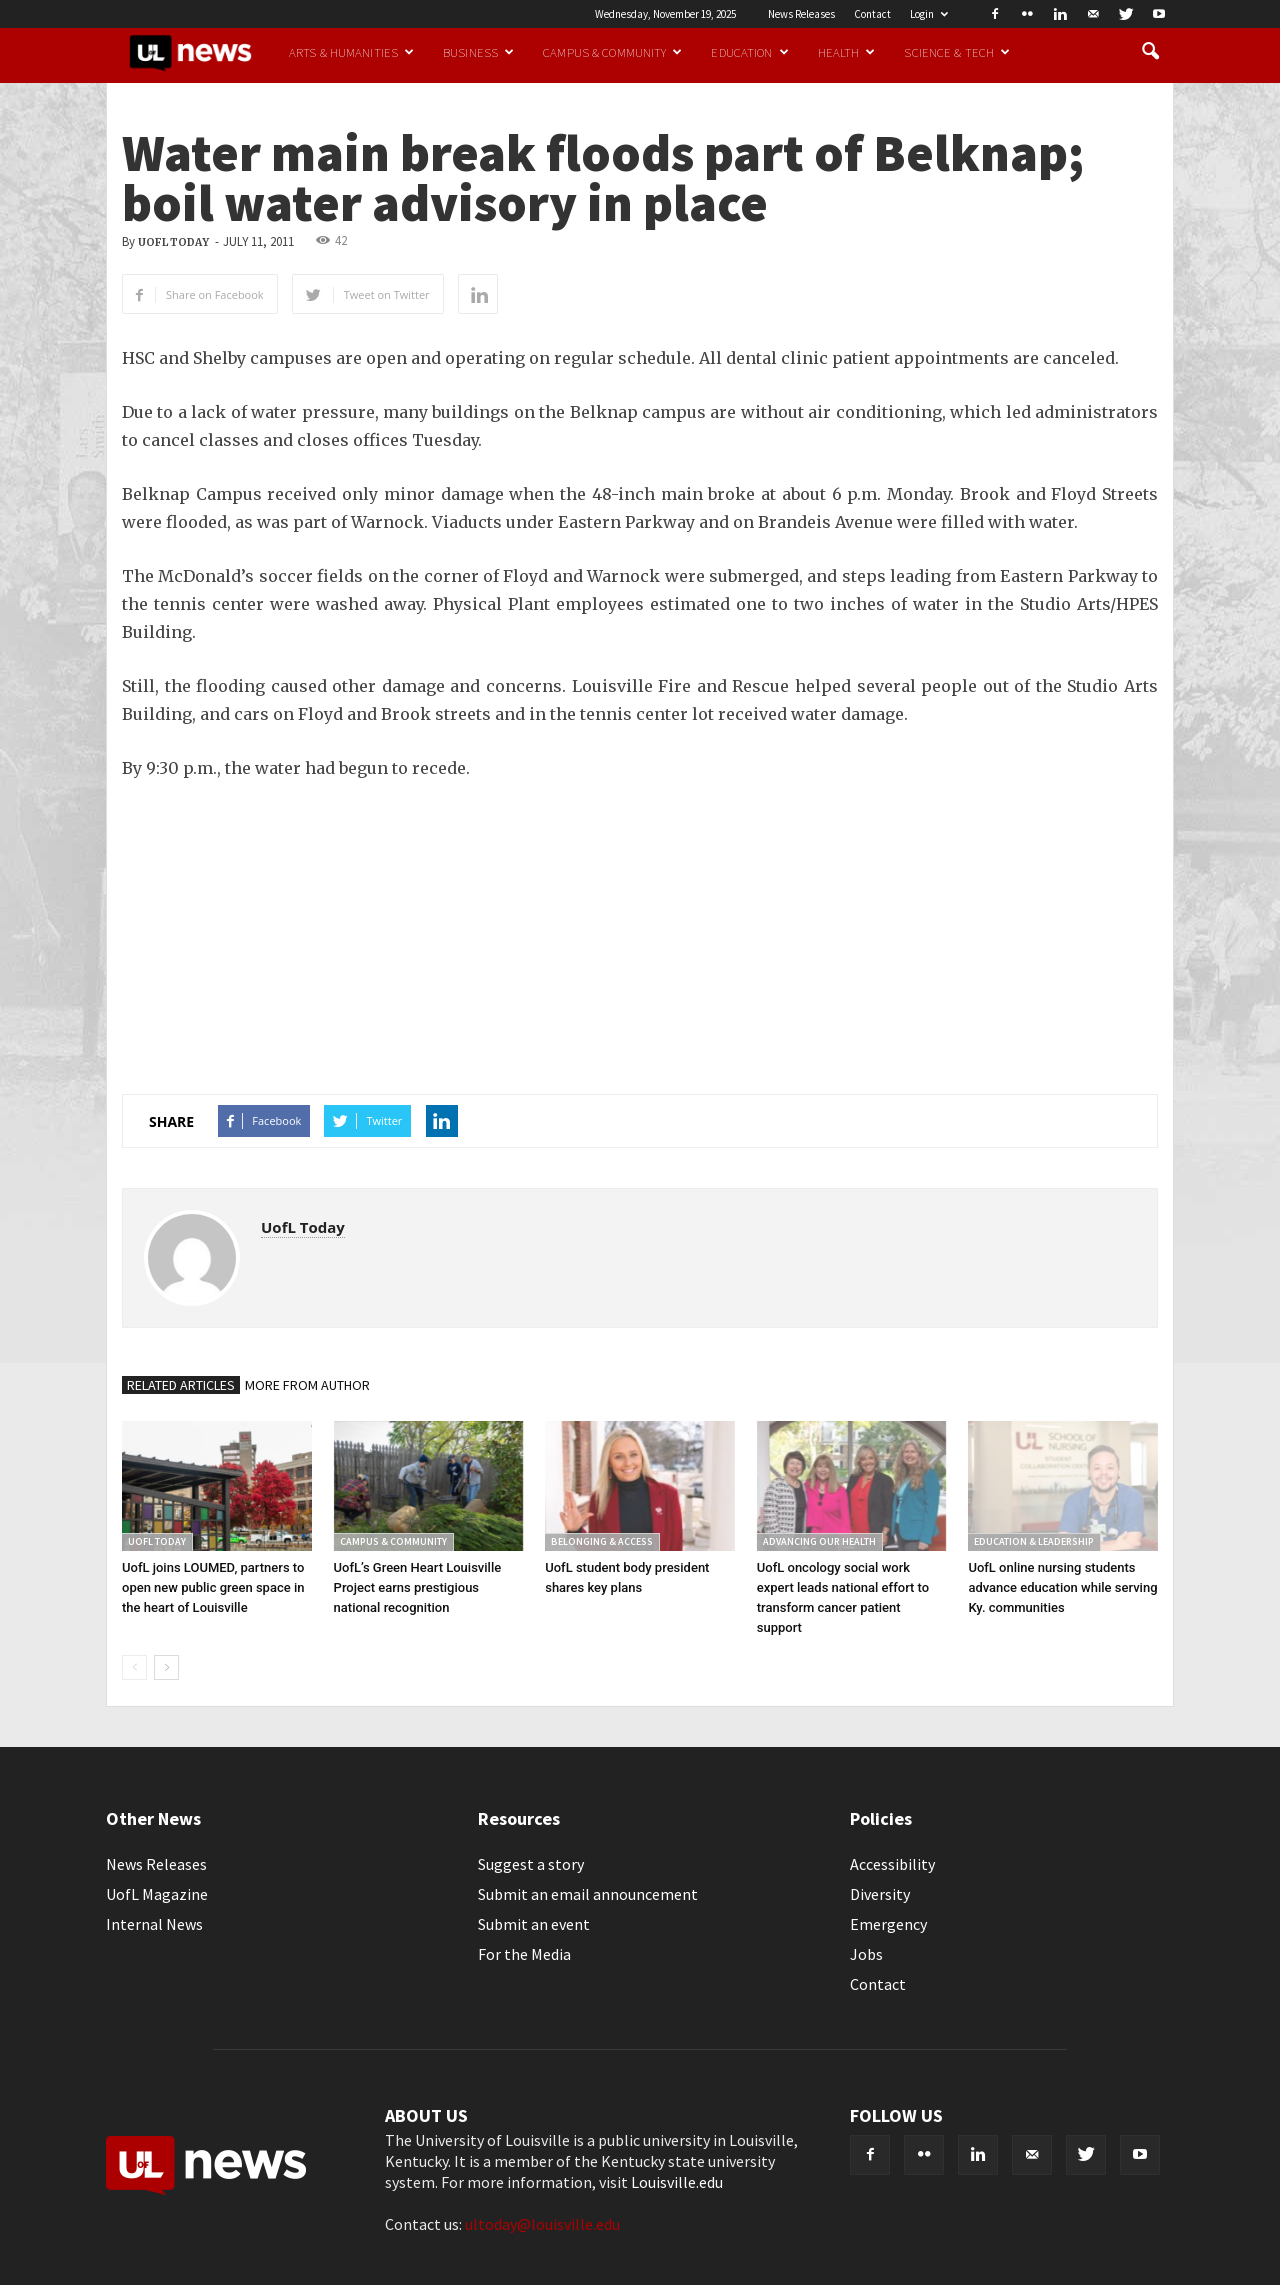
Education (749, 52)
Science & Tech (957, 52)
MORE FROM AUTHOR (307, 1385)
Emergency (888, 1924)
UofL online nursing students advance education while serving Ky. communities (1062, 1587)
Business (478, 52)
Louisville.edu (677, 2182)
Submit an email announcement (588, 1894)
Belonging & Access (602, 1541)
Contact (872, 14)
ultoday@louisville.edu (542, 2224)
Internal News (154, 1924)
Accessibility (892, 1864)
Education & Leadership (1034, 1541)
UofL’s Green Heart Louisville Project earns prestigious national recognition (418, 1587)
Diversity (880, 1894)
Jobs (866, 1954)
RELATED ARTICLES (181, 1385)
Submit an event (534, 1924)
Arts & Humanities (351, 52)
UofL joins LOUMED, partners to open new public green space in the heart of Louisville (213, 1587)
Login (929, 14)
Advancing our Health (819, 1541)
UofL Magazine (157, 1894)
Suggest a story (531, 1864)
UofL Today (173, 242)
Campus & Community (612, 52)
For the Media (524, 1954)
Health (847, 52)
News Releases (801, 14)
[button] (1150, 52)
